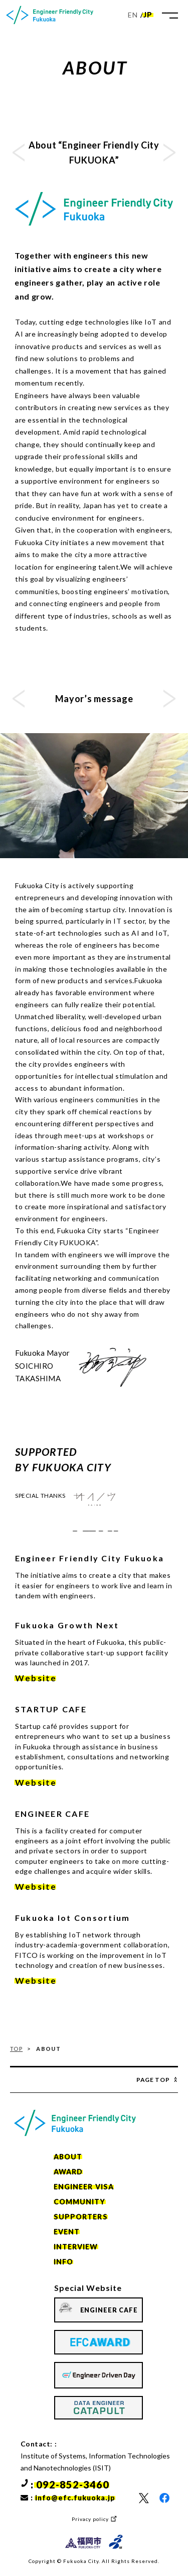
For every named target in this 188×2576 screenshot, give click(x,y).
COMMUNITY (80, 2201)
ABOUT (68, 2156)
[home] (49, 15)
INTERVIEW (76, 2246)
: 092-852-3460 (70, 2484)
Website (36, 1678)
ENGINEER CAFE (109, 2310)
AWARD (68, 2171)
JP (147, 15)
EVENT (67, 2231)
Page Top (153, 2079)
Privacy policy (90, 2519)
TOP (16, 2048)
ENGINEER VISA (84, 2186)
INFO (63, 2261)
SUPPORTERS (81, 2216)
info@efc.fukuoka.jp (75, 2497)
